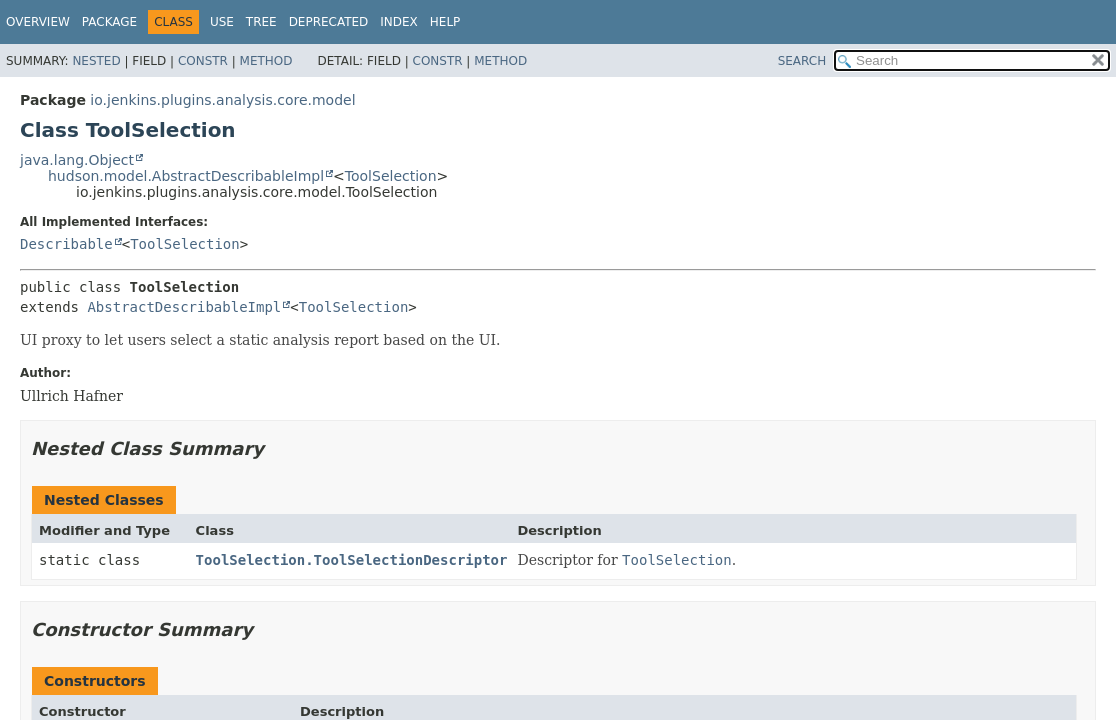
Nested (96, 61)
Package (109, 22)
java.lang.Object (77, 160)
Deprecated (329, 22)
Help (445, 22)
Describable (66, 244)
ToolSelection (391, 176)
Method (266, 61)
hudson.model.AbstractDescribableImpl (186, 176)
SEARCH (802, 61)
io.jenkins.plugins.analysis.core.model (222, 100)
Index (399, 22)
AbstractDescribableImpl (184, 307)
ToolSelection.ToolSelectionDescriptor (352, 560)
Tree (261, 22)
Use (222, 22)
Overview (38, 22)
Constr (203, 61)
